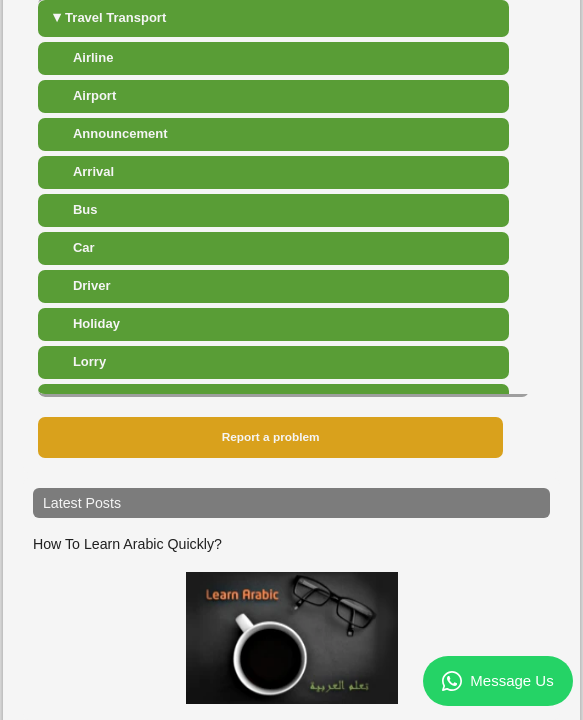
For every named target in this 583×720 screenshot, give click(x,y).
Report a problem (271, 437)
